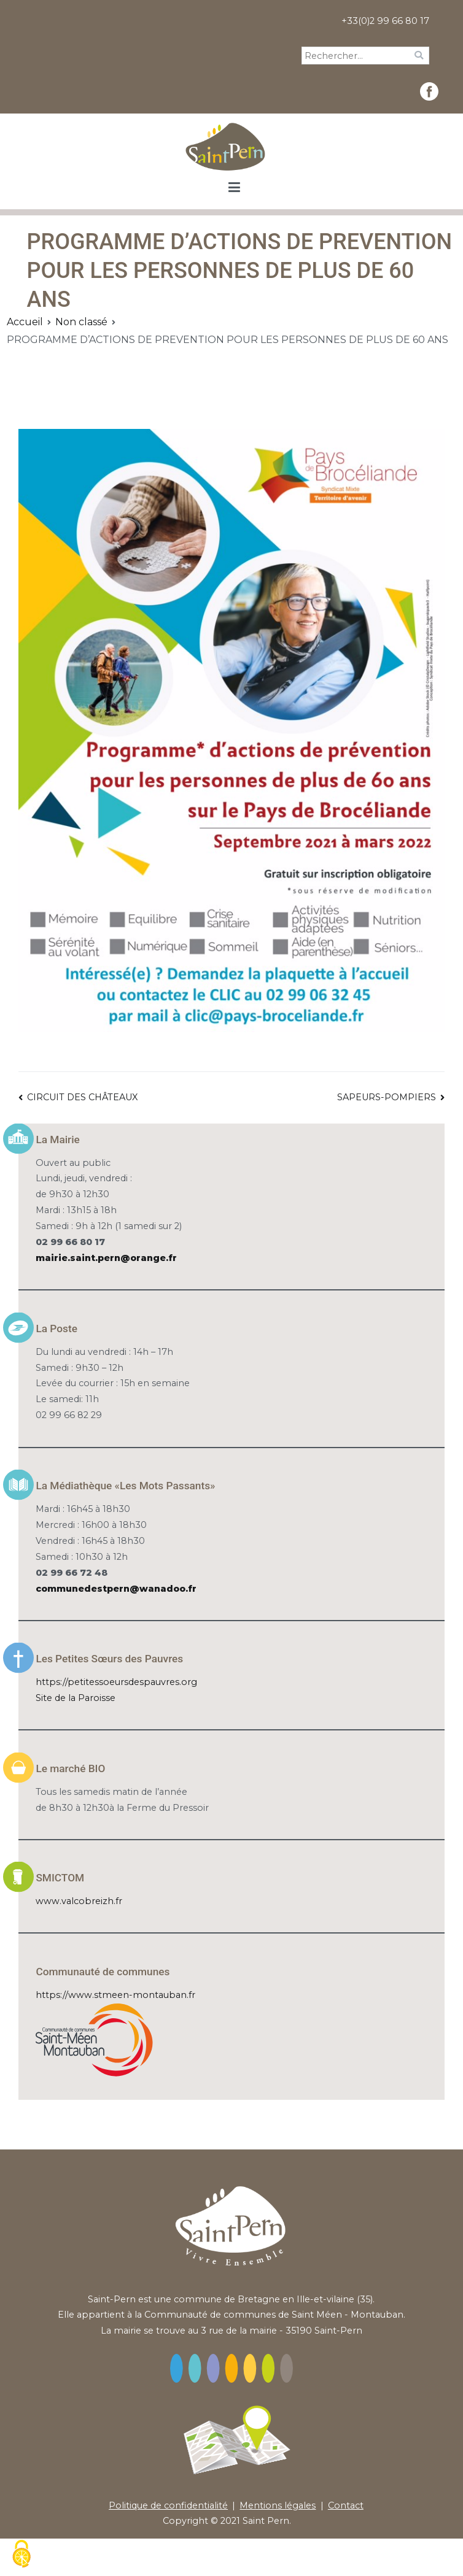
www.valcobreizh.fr (79, 1901)
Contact (346, 2505)
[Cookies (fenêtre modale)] (21, 2555)
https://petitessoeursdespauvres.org (116, 1681)
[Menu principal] (234, 187)
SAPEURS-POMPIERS (386, 1097)
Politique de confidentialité (168, 2505)
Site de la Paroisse (75, 1697)
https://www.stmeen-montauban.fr (115, 1994)
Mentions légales (277, 2505)
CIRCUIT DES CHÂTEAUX (82, 1097)
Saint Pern (266, 2520)
